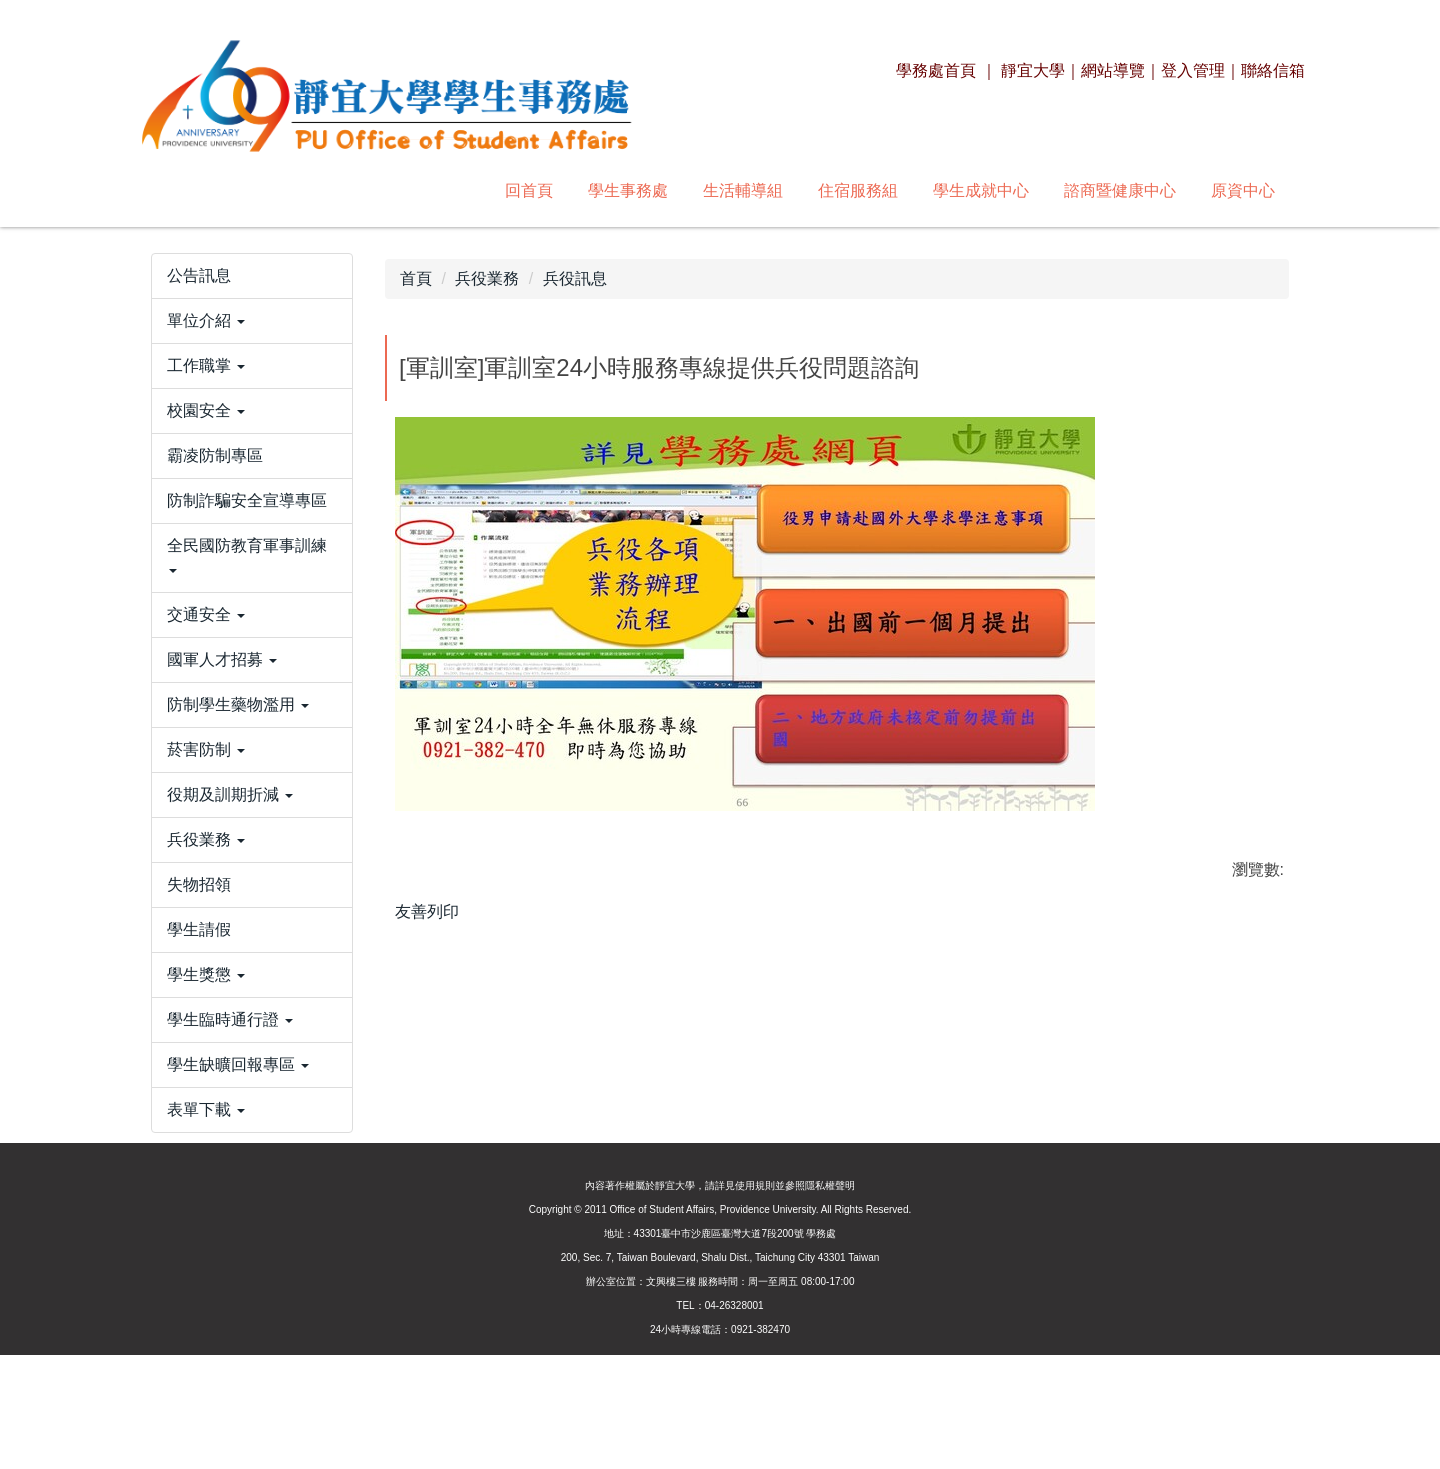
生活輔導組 (470, 190)
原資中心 (970, 190)
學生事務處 (355, 190)
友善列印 (427, 911)
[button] (252, 385)
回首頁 (256, 190)
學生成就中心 (708, 190)
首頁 (416, 278)
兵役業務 (487, 278)
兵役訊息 (575, 278)
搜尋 (1261, 190)
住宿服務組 (585, 190)
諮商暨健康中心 (847, 190)
